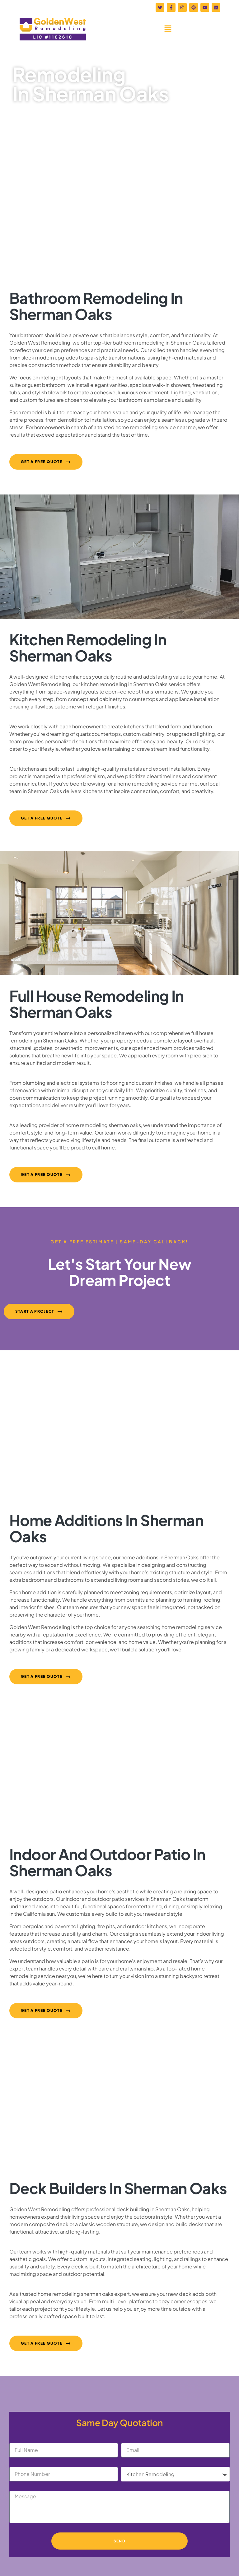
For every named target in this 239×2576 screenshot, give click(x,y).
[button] (168, 28)
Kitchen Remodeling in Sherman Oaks (87, 647)
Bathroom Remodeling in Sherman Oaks (96, 305)
